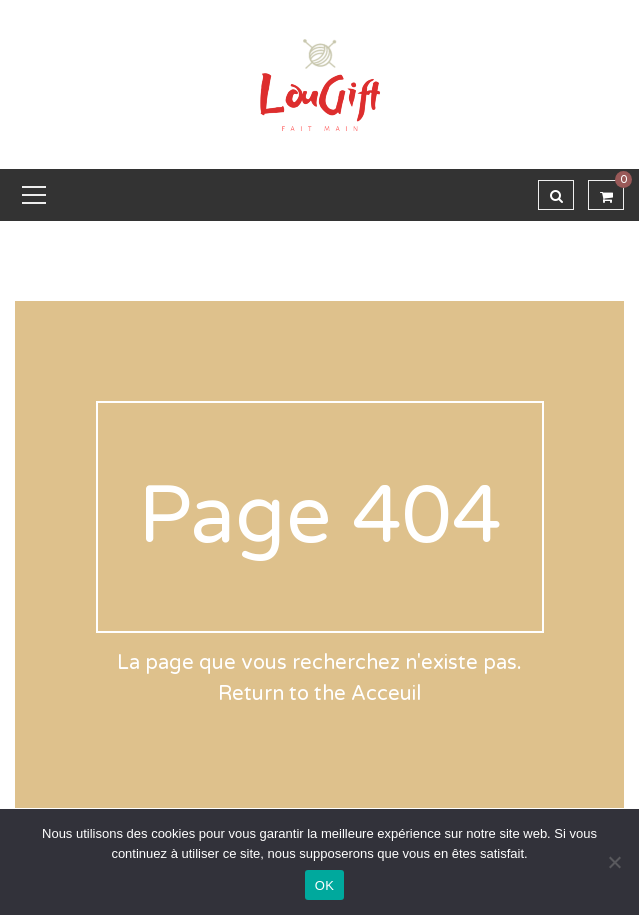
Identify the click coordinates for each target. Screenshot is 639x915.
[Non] (614, 862)
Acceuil (386, 694)
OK (324, 885)
